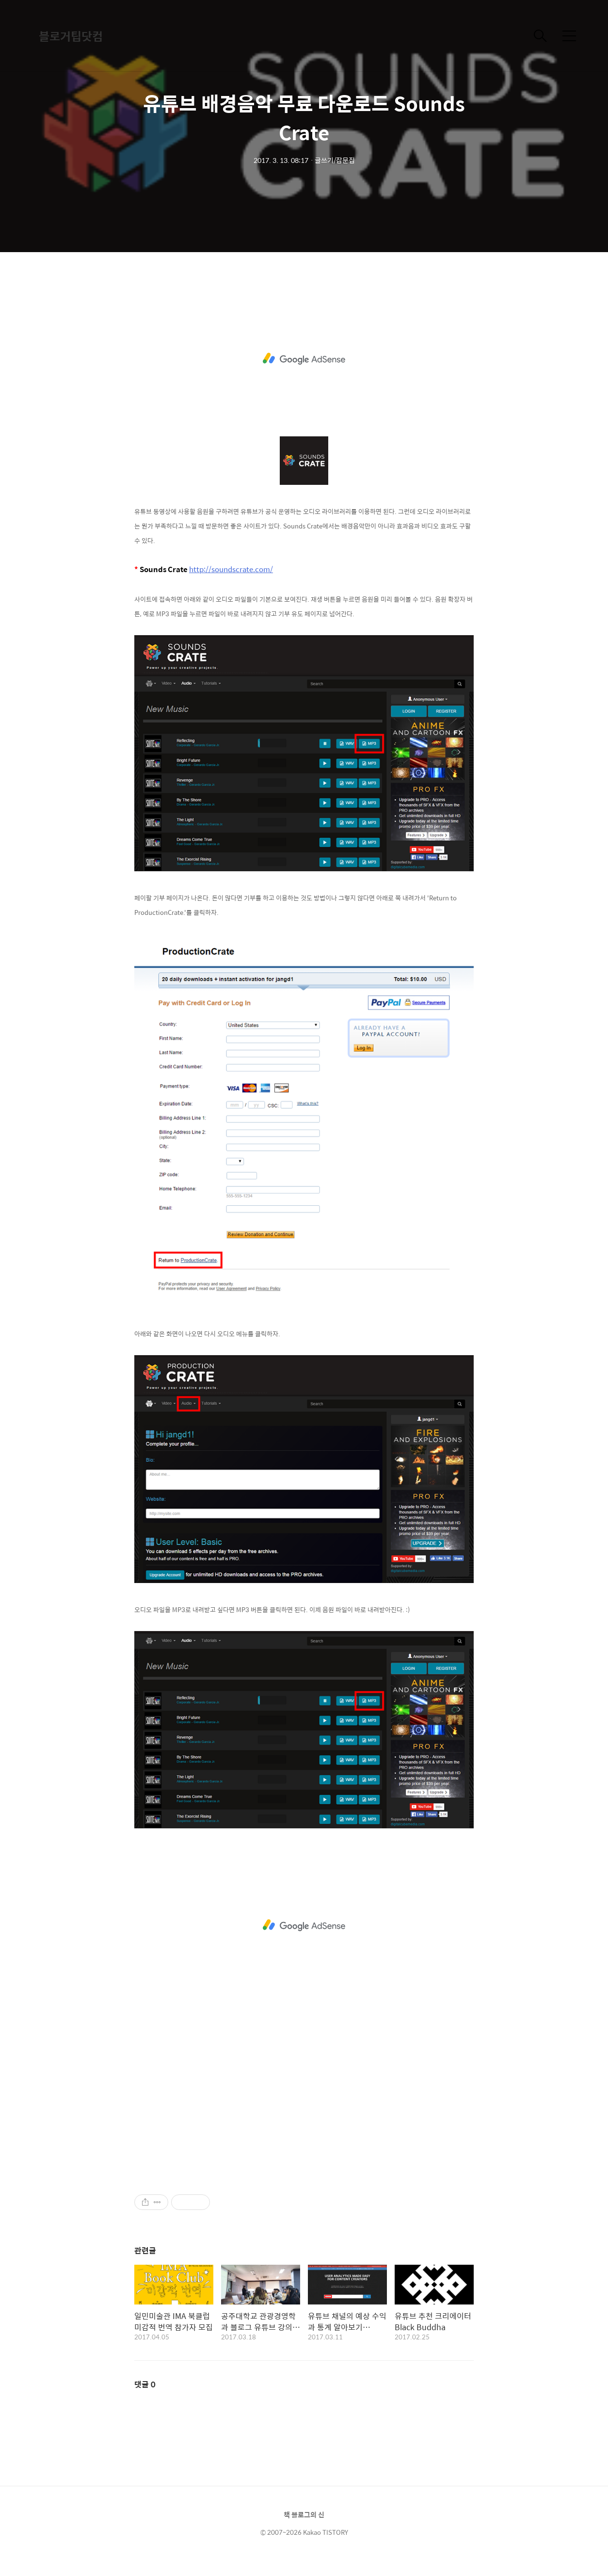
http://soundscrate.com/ (231, 569)
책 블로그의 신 (304, 2514)
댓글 (145, 2384)
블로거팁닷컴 (71, 36)
